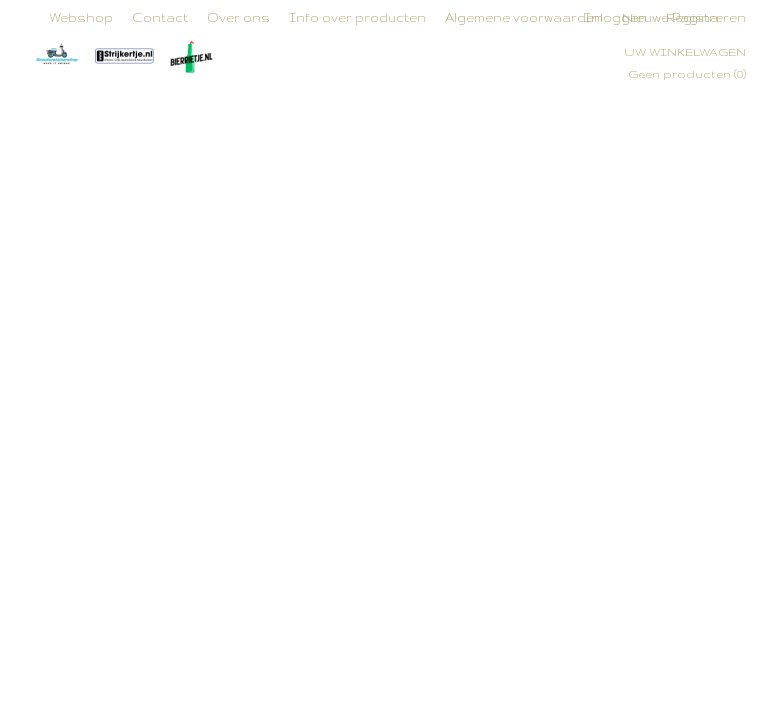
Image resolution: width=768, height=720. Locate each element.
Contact (160, 17)
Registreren (706, 17)
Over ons (238, 17)
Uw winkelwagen (685, 52)
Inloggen (615, 17)
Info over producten (357, 17)
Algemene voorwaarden (524, 17)
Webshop (81, 17)
